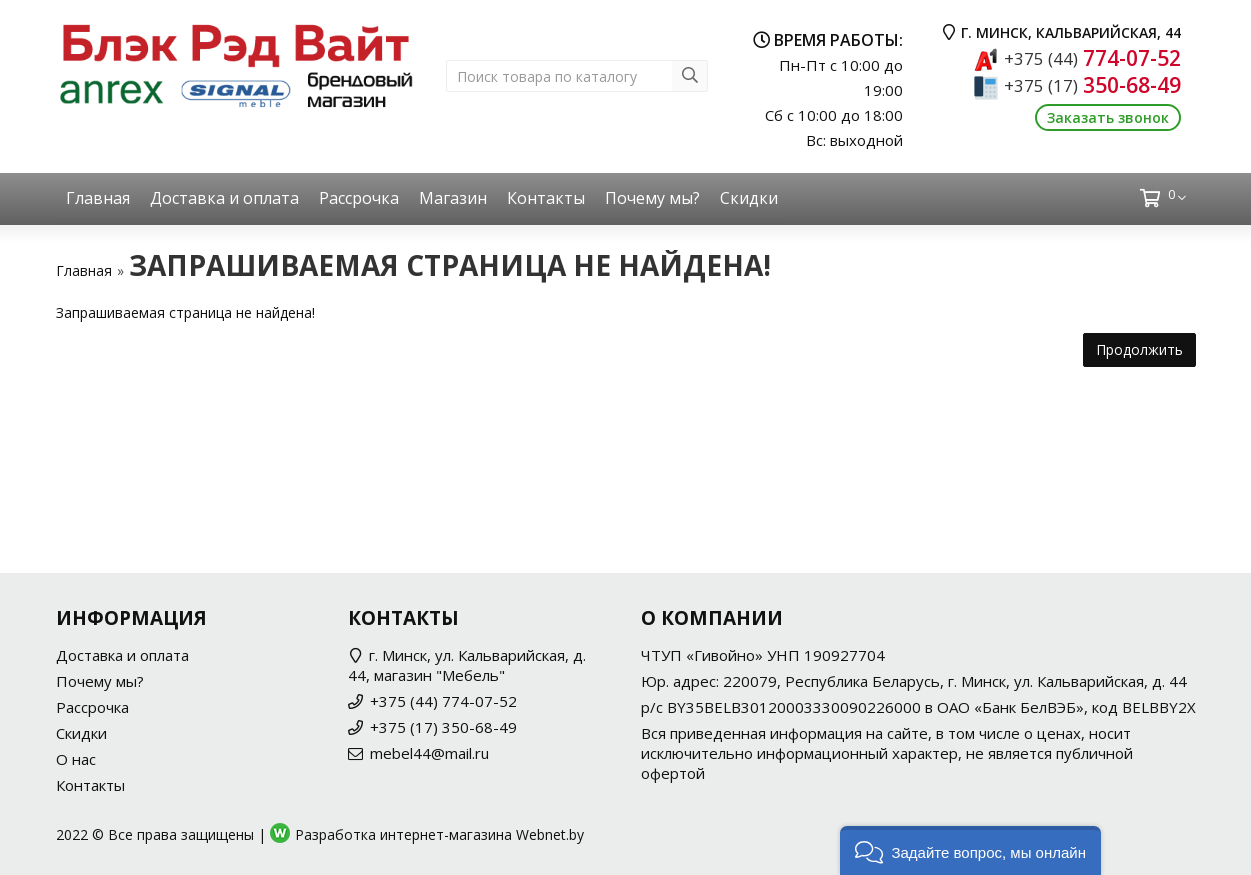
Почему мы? (652, 198)
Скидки (749, 198)
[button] (970, 850)
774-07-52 (1092, 58)
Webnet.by (550, 834)
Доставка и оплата (224, 198)
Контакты (546, 198)
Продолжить (1139, 349)
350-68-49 (1092, 85)
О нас (76, 759)
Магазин (453, 198)
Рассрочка (359, 198)
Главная (98, 198)
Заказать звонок (1108, 117)
